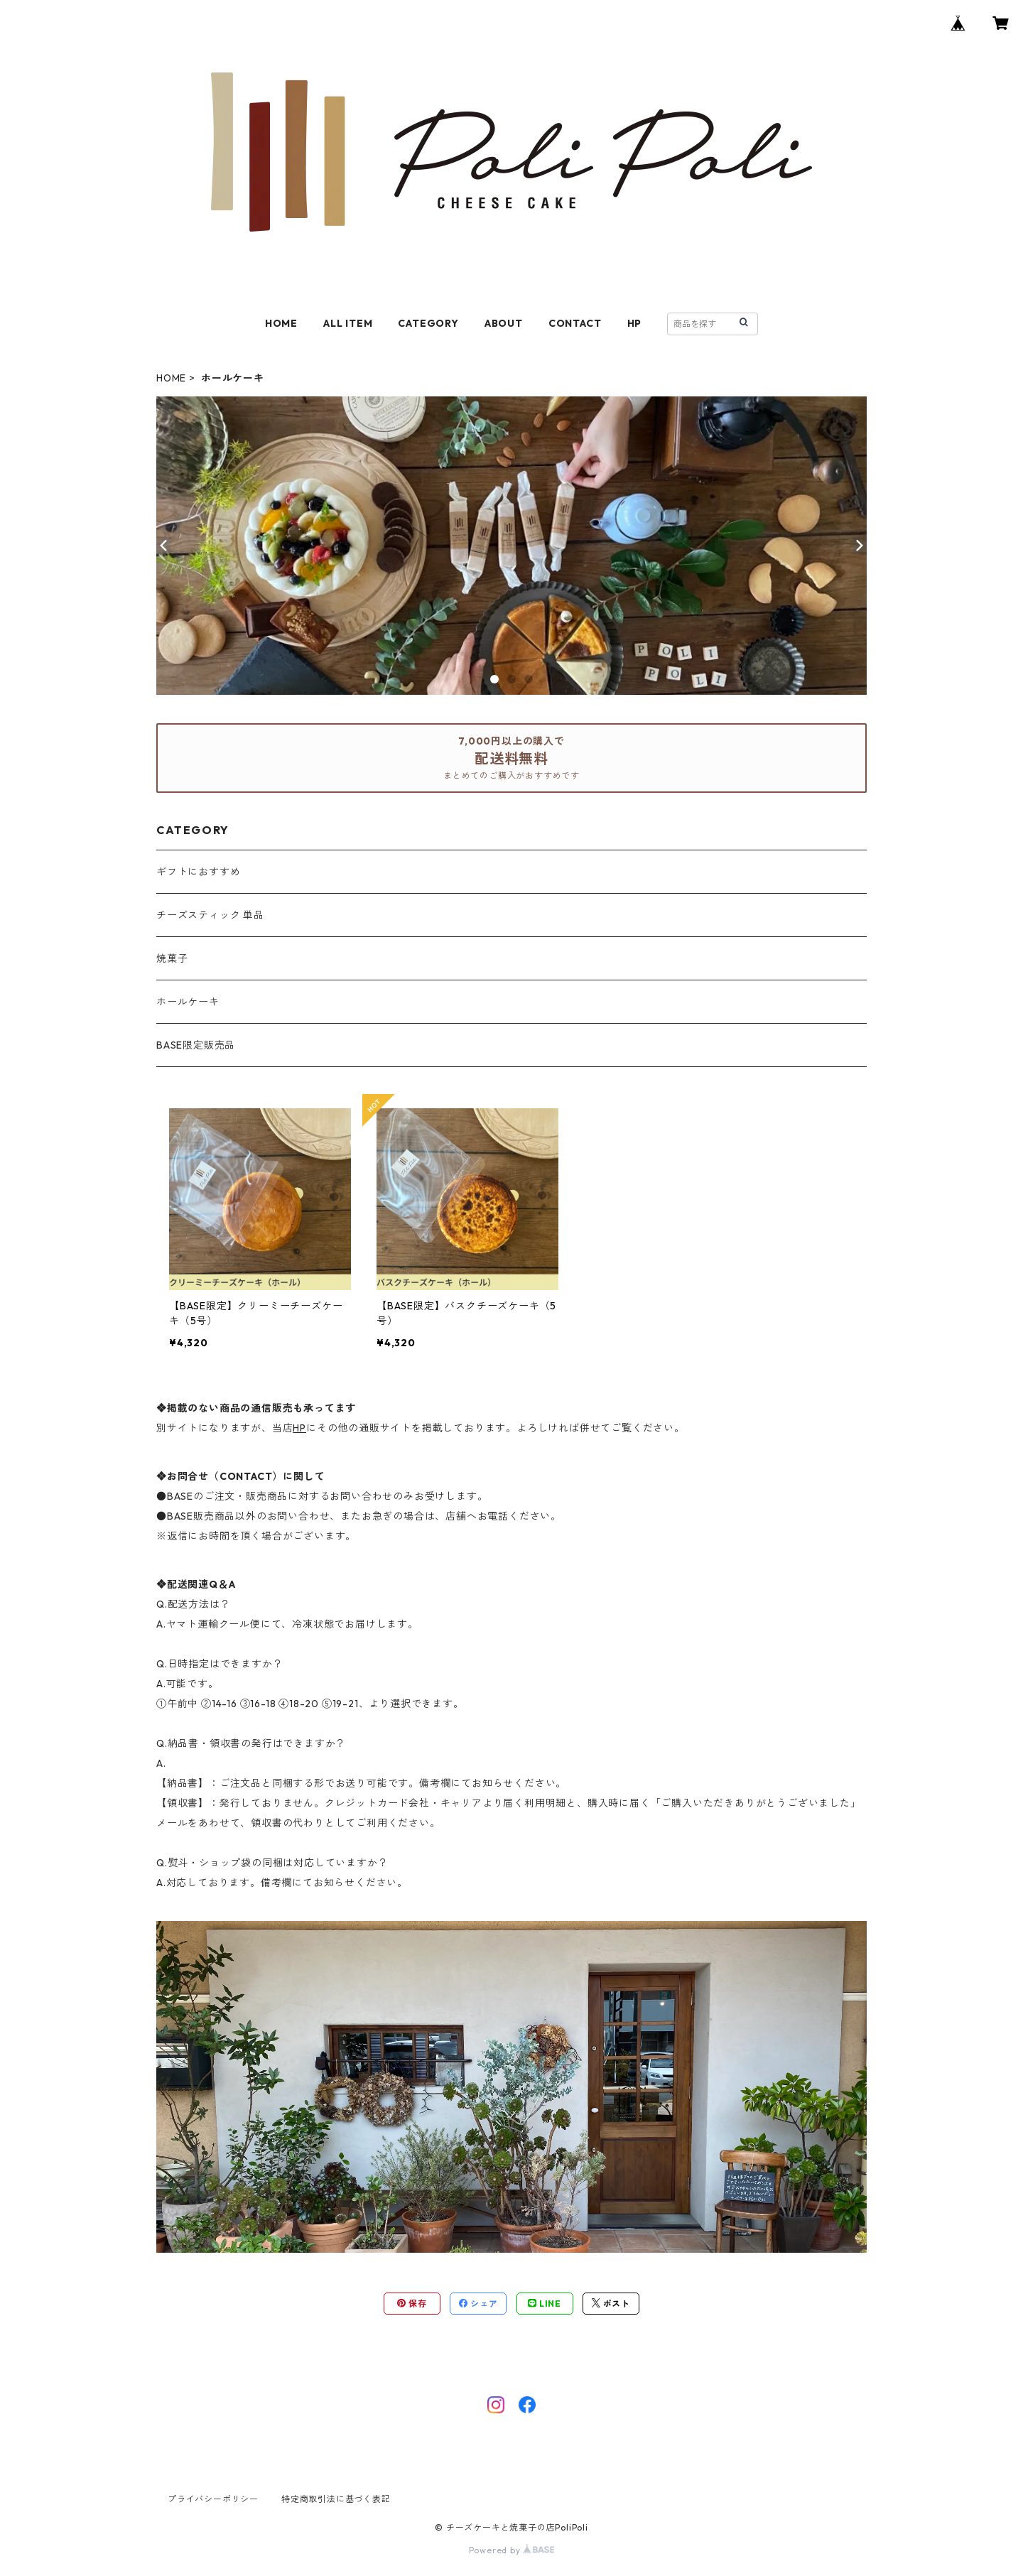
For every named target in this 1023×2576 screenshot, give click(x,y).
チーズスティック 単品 (210, 915)
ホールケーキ (188, 1001)
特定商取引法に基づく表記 (336, 2499)
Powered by (512, 2550)
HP (634, 323)
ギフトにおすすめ (198, 871)
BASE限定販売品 (195, 1045)
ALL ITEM (347, 323)
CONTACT (575, 323)
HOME (281, 323)
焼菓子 (172, 958)
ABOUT (504, 323)
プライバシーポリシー (213, 2499)
